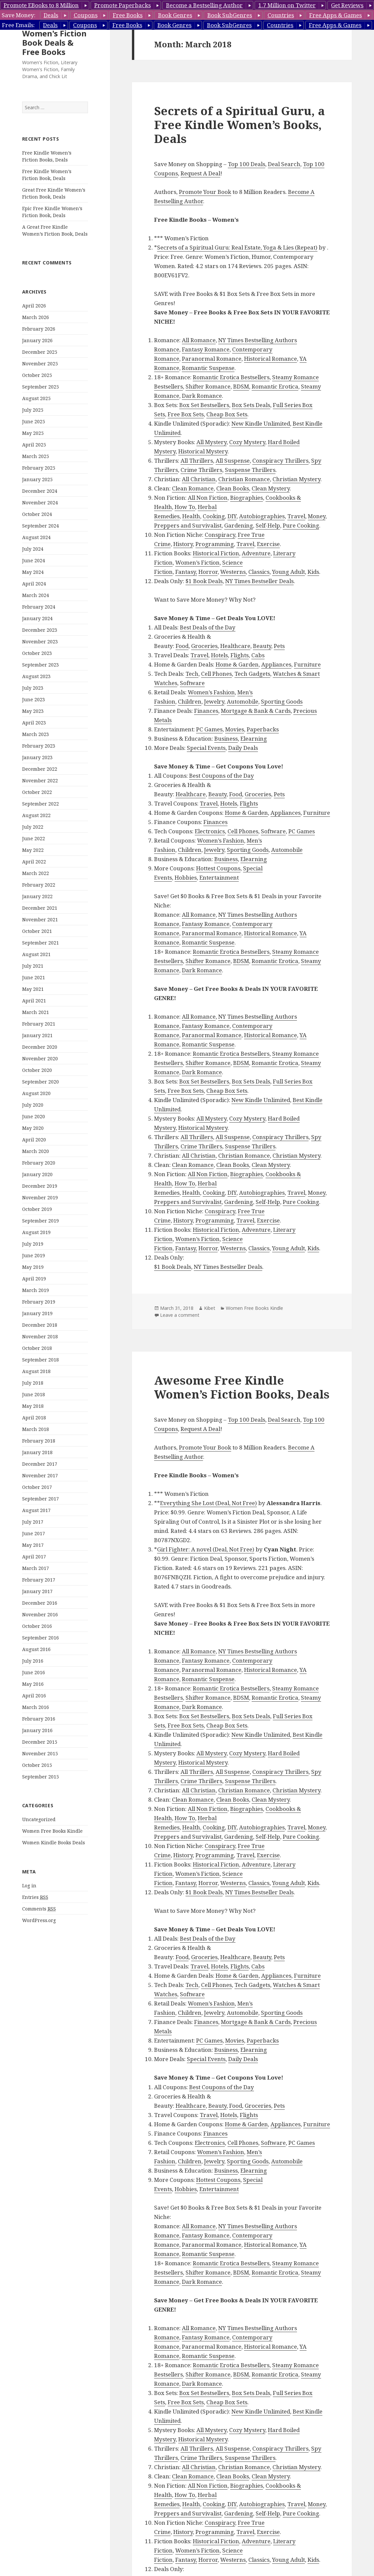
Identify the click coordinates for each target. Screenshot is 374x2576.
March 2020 (35, 1151)
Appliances (276, 664)
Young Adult (288, 571)
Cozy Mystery (247, 442)
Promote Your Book (205, 192)
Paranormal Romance (211, 358)
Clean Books (232, 488)
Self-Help (268, 525)
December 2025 (39, 352)
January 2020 (37, 1174)
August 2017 (36, 1510)
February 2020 (38, 1163)
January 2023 (37, 757)
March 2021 (35, 1012)
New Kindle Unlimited (260, 423)
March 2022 (35, 873)
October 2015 (37, 1765)
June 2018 (33, 1394)
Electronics (210, 831)
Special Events (206, 748)
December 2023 (39, 630)
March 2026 (35, 317)
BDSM (241, 386)
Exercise (268, 544)
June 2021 (33, 977)
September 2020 (40, 1082)
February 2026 (38, 329)
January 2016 (37, 1730)
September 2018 (40, 1360)
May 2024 (33, 572)
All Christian (199, 479)
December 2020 (39, 1047)
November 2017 (40, 1475)
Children (189, 701)
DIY (232, 516)
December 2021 (39, 908)
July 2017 (32, 1522)
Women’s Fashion (211, 692)
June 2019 (33, 1255)
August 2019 (36, 1232)
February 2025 (38, 468)
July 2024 (32, 549)
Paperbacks (263, 729)
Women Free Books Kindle (52, 1831)
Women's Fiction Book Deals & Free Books (54, 42)
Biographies (246, 497)
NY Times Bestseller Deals (259, 581)
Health (191, 516)
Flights (239, 655)
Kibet (209, 1308)
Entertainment (219, 877)
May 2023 (33, 711)
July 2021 (32, 966)
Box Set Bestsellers (204, 405)
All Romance (199, 340)
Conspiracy (220, 534)
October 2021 (37, 931)
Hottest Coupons (218, 868)
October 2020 (37, 1070)
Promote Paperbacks (122, 5)
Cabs (258, 655)
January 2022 (37, 896)
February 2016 (38, 1719)
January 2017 (37, 1591)
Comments (39, 1909)
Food (182, 646)
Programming (214, 544)
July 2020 (32, 1105)
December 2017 (39, 1464)
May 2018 (33, 1406)
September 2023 (40, 665)
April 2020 (34, 1139)
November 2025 (40, 363)
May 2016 (33, 1684)
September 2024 (40, 526)
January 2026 (37, 340)
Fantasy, (186, 571)
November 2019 (40, 1197)
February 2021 (38, 1024)
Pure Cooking (301, 525)
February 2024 (38, 607)
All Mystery (211, 442)
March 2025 (35, 456)
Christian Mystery (296, 479)
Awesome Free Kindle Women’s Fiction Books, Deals (241, 1387)
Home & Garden (237, 664)
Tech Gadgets (252, 673)
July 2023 (32, 688)
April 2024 (34, 583)
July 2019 (32, 1244)
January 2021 (37, 1035)
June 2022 (33, 838)
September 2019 (40, 1221)
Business (226, 738)
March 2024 (35, 595)
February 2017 (38, 1580)
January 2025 (37, 479)
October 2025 (37, 375)
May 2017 (33, 1545)
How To (185, 507)
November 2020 (40, 1058)
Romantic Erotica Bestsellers (231, 377)
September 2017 (40, 1498)
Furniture (307, 664)
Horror (208, 571)
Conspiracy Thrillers (280, 460)
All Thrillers (197, 460)
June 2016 (33, 1672)
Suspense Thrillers (250, 470)
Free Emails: (18, 25)
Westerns (233, 571)
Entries (35, 1897)
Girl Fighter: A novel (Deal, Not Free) (205, 1549)
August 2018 (36, 1371)
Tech (192, 673)
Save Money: (18, 15)
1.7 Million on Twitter (287, 5)
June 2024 (33, 560)
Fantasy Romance (205, 349)
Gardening (238, 525)
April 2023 (34, 722)
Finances (206, 710)
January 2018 (37, 1452)
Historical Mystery (203, 451)
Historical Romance (270, 358)
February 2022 (38, 885)
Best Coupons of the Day (221, 775)
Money (316, 516)
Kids (313, 571)
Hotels (219, 655)
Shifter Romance (208, 386)
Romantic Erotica (275, 386)
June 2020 (33, 1116)
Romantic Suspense (208, 368)
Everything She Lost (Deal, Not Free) (208, 1503)
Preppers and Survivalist (188, 525)
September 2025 (40, 387)
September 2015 (40, 1776)
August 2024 (36, 537)
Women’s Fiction (197, 562)
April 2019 (34, 1278)
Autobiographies (262, 516)
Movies (234, 729)
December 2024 (39, 491)
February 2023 (38, 746)
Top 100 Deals (246, 164)
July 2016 (32, 1661)
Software (192, 683)
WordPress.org (39, 1920)
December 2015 (39, 1742)
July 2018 (32, 1383)
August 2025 (36, 398)
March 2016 (35, 1707)
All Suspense (233, 460)
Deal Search (284, 164)
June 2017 (33, 1533)
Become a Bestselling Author (204, 5)
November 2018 (40, 1336)
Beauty (262, 646)
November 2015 (40, 1753)
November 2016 (40, 1614)
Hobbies (186, 877)
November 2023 (40, 641)
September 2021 (40, 943)
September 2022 (40, 804)
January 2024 (37, 618)
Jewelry (214, 701)
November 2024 (40, 502)
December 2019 (39, 1186)
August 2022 (36, 815)
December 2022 (39, 769)
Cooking (214, 516)
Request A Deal (200, 173)
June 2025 (33, 421)
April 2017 (34, 1556)
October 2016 (37, 1626)
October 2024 (37, 514)
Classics (259, 571)
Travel (296, 516)
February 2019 (38, 1302)
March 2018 (35, 1429)
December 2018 (39, 1325)
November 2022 (40, 780)
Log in (29, 1885)
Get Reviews (347, 5)
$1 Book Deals (204, 581)
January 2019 (37, 1313)
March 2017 (35, 1568)
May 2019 (33, 1267)
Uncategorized (39, 1819)
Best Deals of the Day (207, 627)
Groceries (204, 646)
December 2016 (39, 1603)
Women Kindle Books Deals (53, 1842)
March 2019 (35, 1290)
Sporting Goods (282, 701)
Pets (279, 646)
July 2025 (32, 410)
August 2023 (36, 676)
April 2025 (34, 444)
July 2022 (32, 827)
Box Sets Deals (251, 405)
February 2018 (38, 1441)
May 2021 (33, 989)
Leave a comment (179, 1315)
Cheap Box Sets (226, 414)
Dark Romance (202, 395)
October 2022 (37, 792)
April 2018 (34, 1417)
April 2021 (34, 1000)
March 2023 (35, 734)
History (183, 544)
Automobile (242, 701)
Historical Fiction (216, 553)
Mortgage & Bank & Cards (256, 710)
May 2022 (33, 850)
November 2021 (40, 919)
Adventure (256, 553)
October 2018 (37, 1348)
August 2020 (36, 1093)
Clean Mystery (271, 488)
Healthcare (235, 646)
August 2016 (36, 1649)
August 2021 (36, 954)
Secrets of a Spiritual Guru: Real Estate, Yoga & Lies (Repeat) (237, 247)
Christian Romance (244, 479)
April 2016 (34, 1695)
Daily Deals (243, 748)
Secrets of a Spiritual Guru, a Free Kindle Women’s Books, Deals (239, 124)
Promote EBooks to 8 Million (41, 5)
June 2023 (33, 699)
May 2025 (33, 433)
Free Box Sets (186, 414)
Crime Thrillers (201, 470)
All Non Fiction (208, 497)
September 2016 (40, 1637)
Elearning (253, 738)
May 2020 (33, 1128)
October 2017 (37, 1487)
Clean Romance (193, 488)
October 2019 (37, 1209)
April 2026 (34, 305)
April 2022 (34, 861)
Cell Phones (216, 673)
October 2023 (37, 653)
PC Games (209, 729)
